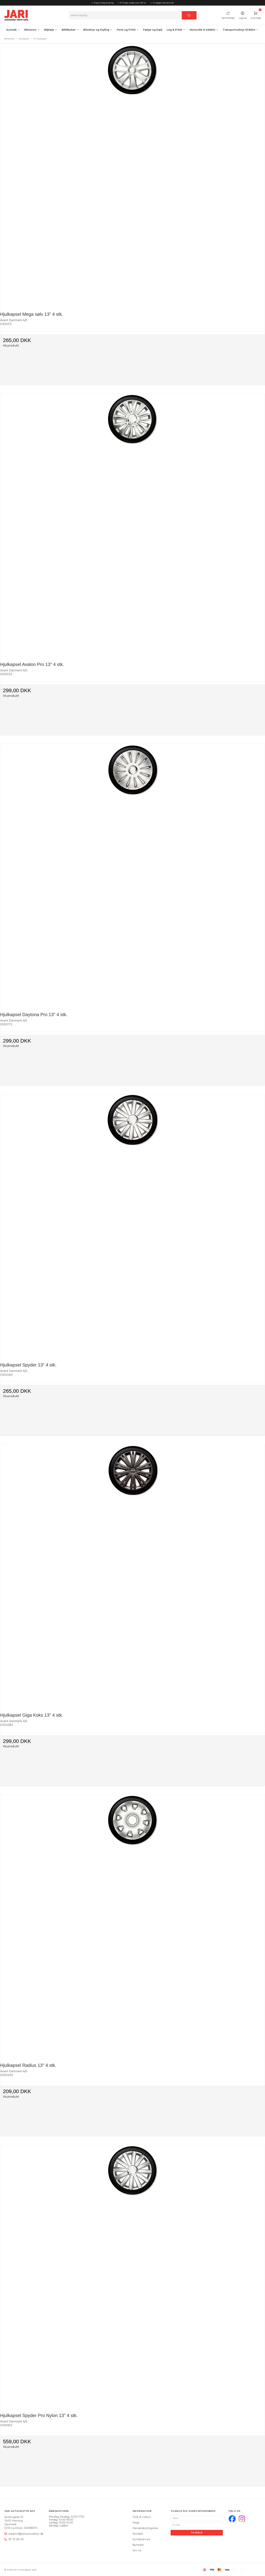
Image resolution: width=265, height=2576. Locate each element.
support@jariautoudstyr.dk (26, 2533)
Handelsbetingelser (145, 2528)
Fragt (136, 2522)
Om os (137, 2550)
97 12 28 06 (16, 2539)
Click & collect (142, 2517)
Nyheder (138, 2544)
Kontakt (138, 2533)
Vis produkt (11, 345)
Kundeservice (141, 2539)
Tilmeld (196, 2532)
